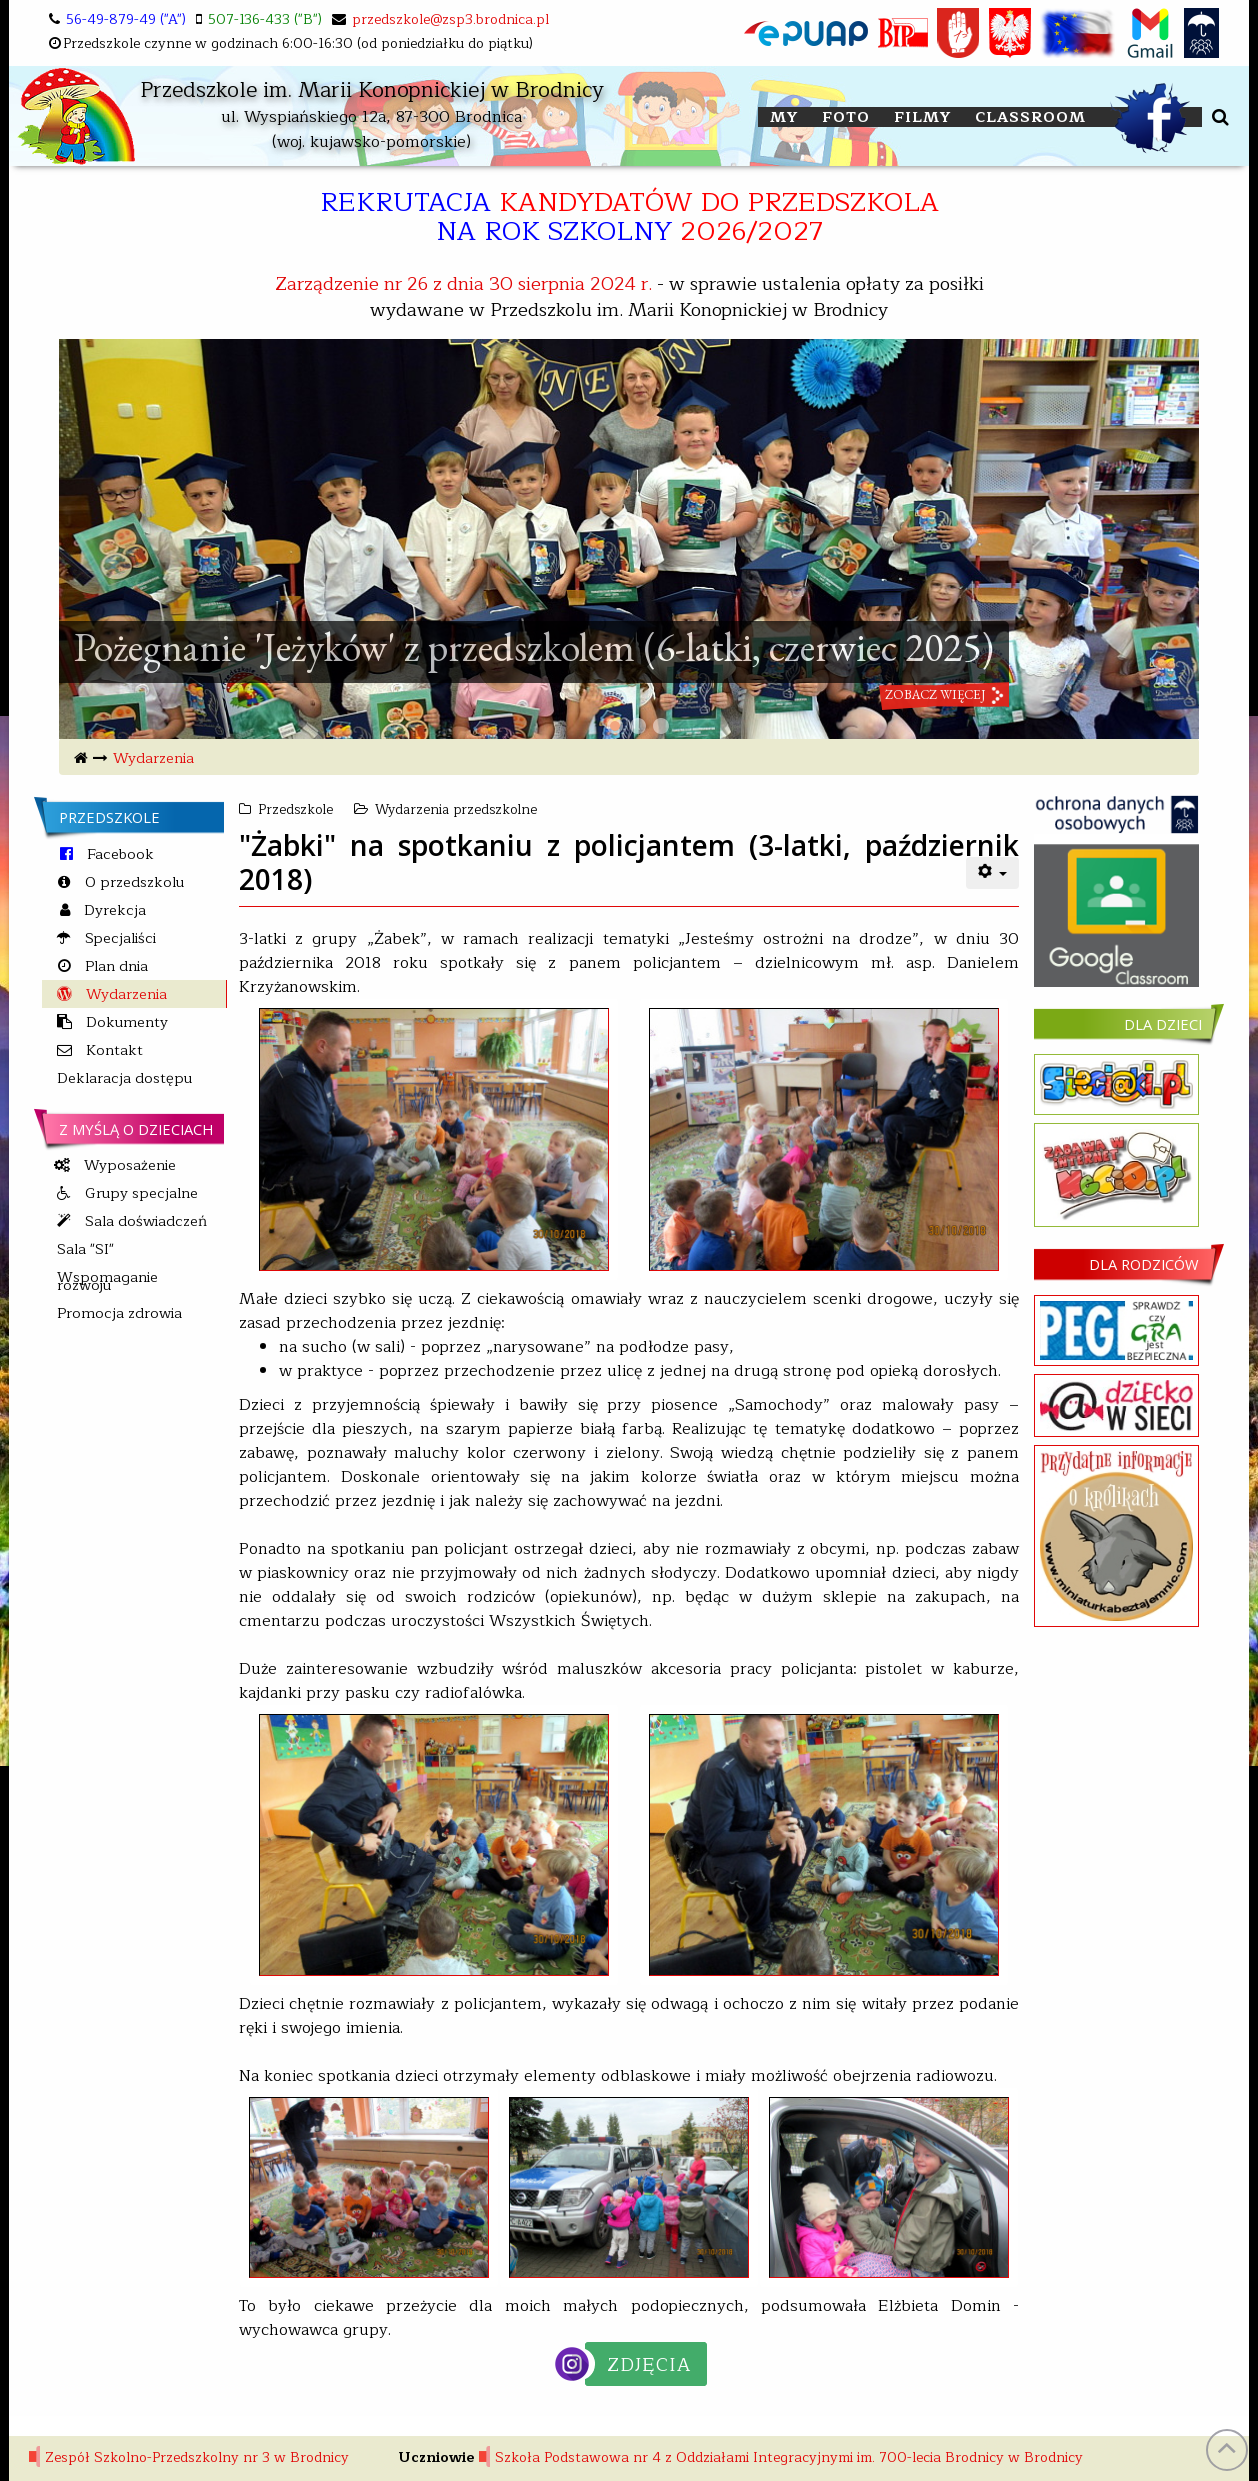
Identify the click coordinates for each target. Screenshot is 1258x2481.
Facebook (118, 854)
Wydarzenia (153, 758)
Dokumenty (125, 1022)
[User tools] (993, 873)
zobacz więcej (935, 701)
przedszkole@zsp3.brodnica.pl (450, 19)
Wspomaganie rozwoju (107, 1281)
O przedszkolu (132, 882)
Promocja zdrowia (119, 1313)
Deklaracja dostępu (124, 1078)
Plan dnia (114, 966)
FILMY (922, 117)
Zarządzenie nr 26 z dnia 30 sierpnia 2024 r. (463, 284)
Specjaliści (118, 938)
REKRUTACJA (629, 216)
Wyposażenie (128, 1165)
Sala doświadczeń (144, 1221)
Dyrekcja (113, 910)
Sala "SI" (85, 1249)
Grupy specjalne (139, 1193)
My (784, 117)
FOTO (846, 117)
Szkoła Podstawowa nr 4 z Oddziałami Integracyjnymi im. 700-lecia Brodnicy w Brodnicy (789, 2457)
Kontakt (112, 1050)
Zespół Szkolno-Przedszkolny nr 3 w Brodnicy (197, 2457)
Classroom (1030, 117)
